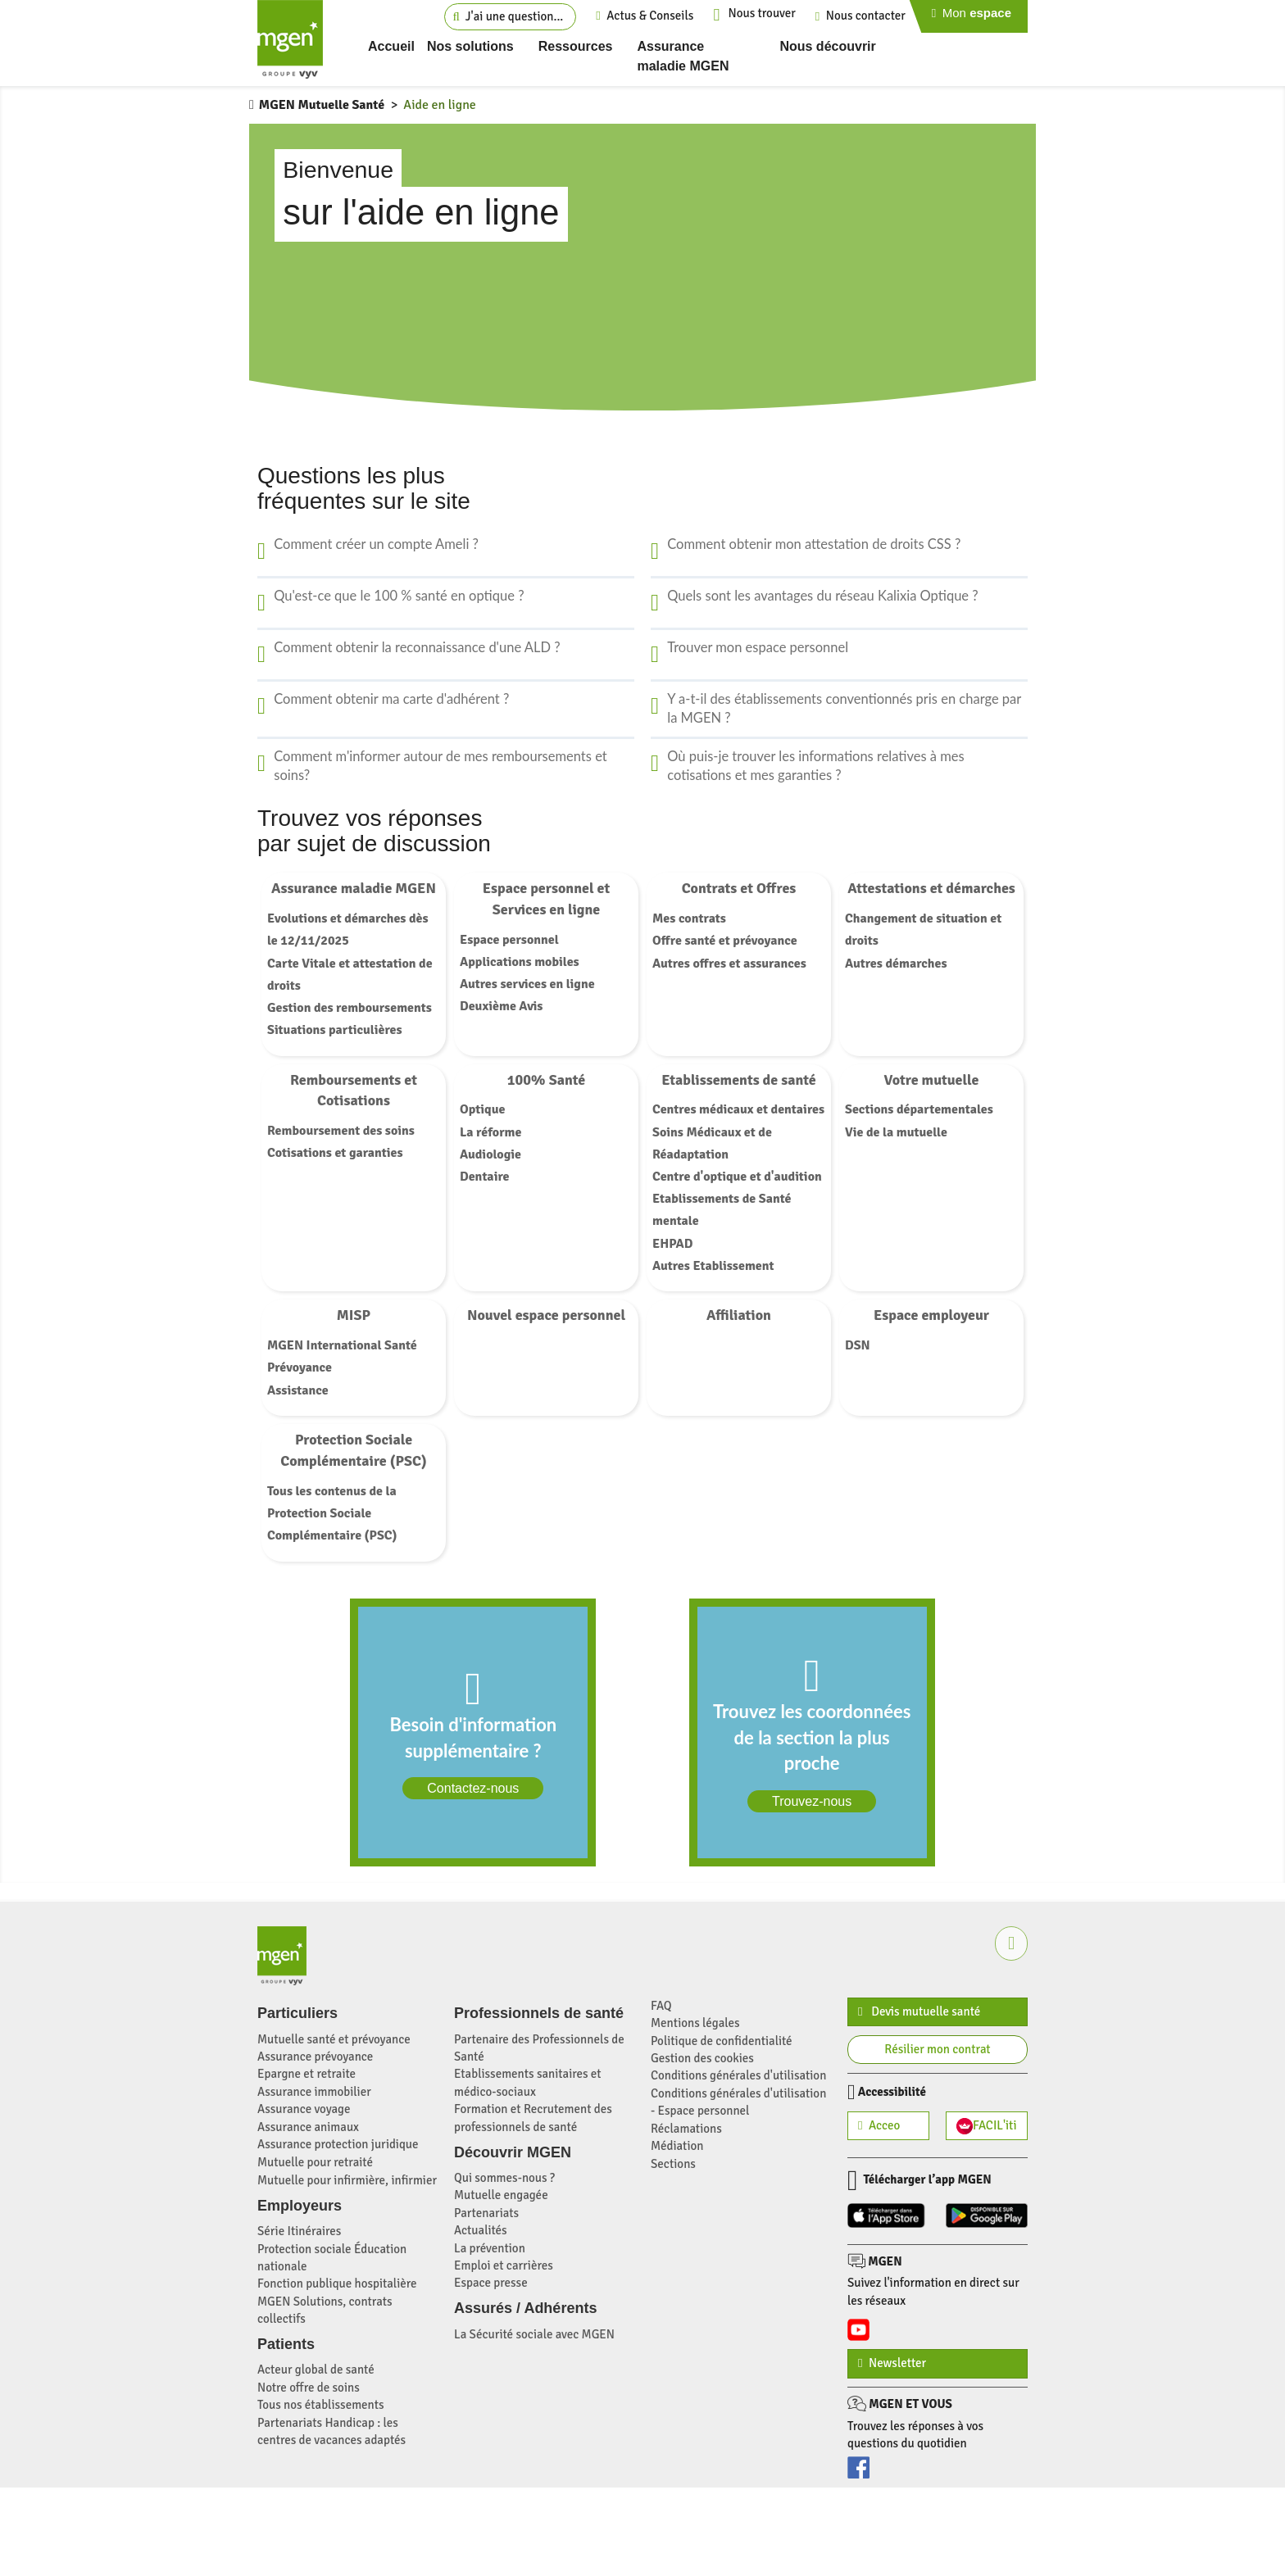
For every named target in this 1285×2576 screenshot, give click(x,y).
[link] (473, 1732)
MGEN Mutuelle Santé (321, 105)
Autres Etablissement (713, 1266)
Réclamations (686, 2128)
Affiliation (738, 1315)
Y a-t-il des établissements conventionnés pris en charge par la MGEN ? (844, 709)
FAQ (661, 2005)
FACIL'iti (986, 2126)
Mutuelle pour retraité (315, 2162)
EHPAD (672, 1244)
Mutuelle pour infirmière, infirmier (347, 2180)
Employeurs (299, 2205)
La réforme (490, 1132)
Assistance (298, 1390)
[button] (1011, 1943)
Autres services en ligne (527, 984)
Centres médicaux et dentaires (738, 1109)
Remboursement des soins (341, 1130)
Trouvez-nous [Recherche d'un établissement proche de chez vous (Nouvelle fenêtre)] (811, 1801)
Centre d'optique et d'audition (737, 1176)
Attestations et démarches (931, 888)
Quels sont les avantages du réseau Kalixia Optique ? (822, 595)
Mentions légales (695, 2023)
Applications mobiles (519, 962)
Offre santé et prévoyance (724, 940)
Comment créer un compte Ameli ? (376, 544)
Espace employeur (931, 1315)
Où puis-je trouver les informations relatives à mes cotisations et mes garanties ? (816, 766)
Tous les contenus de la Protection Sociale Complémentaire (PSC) (332, 1513)
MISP (353, 1315)
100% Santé (546, 1080)
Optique (482, 1109)
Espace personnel (509, 940)
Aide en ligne (439, 105)
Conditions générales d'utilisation (738, 2075)
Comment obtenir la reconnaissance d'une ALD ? (417, 647)
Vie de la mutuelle (896, 1132)
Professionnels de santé (539, 2013)
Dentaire (484, 1176)
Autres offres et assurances (729, 963)
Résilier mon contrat (937, 2049)
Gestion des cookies (702, 2058)
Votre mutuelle (931, 1080)
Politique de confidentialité (721, 2041)
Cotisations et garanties (335, 1153)
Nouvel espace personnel (546, 1315)
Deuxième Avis (501, 1006)
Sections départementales (919, 1109)
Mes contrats (689, 918)
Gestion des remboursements (349, 1008)
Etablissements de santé (738, 1080)
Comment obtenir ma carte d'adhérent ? (391, 699)
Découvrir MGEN (512, 2152)
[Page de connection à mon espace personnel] (976, 16)
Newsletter (892, 2363)
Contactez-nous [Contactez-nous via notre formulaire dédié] (473, 1788)
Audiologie (490, 1154)
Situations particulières (334, 1030)
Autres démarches (896, 963)
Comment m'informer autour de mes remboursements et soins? (440, 766)
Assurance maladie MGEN (353, 888)
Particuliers (297, 2013)
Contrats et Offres (739, 888)
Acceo (879, 2125)
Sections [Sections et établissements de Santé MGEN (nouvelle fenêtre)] (673, 2163)
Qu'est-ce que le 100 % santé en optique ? (399, 595)
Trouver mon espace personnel (757, 647)
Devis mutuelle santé (919, 2011)
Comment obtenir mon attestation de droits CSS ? (813, 544)
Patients (286, 2344)
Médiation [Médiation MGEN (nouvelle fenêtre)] (677, 2145)
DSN (857, 1345)
